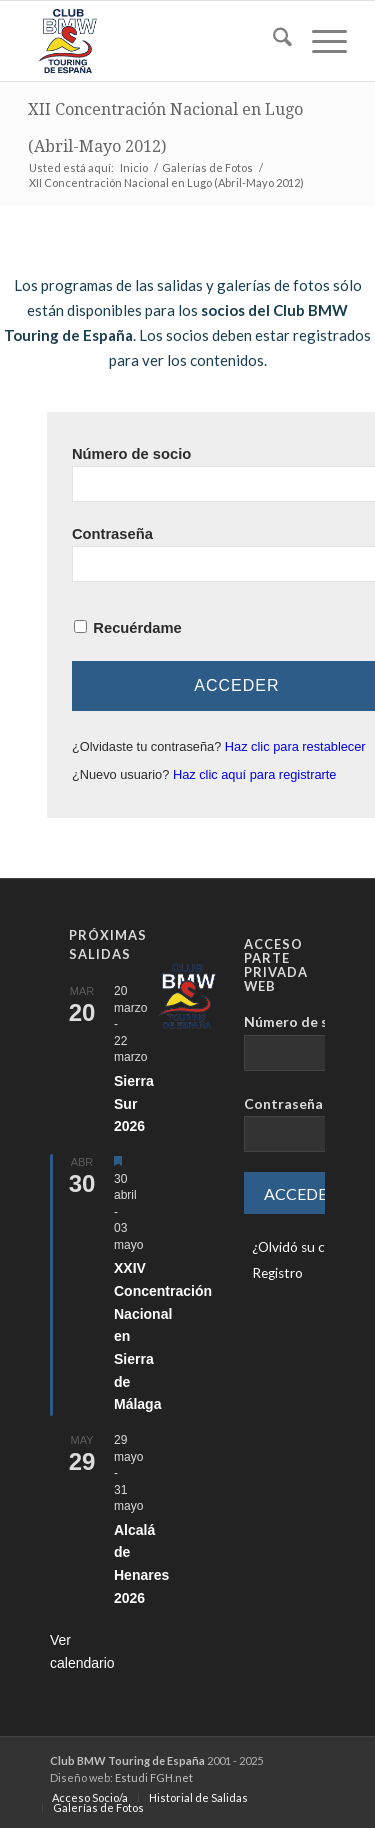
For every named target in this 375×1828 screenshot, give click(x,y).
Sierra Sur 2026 (134, 1103)
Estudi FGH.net (154, 1777)
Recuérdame (137, 628)
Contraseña (112, 534)
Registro (277, 1273)
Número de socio (131, 454)
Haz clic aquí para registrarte (255, 774)
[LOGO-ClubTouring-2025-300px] (155, 41)
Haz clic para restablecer (295, 746)
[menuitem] (272, 41)
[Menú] (319, 41)
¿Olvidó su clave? (303, 1247)
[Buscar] (272, 41)
